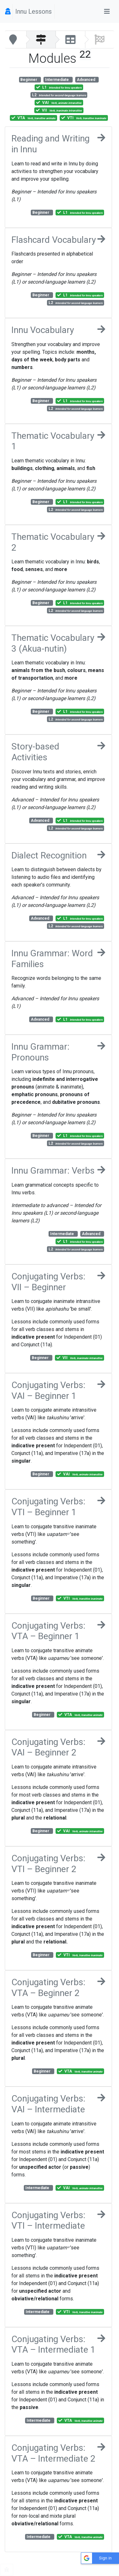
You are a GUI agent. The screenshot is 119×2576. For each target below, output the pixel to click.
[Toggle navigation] (107, 11)
